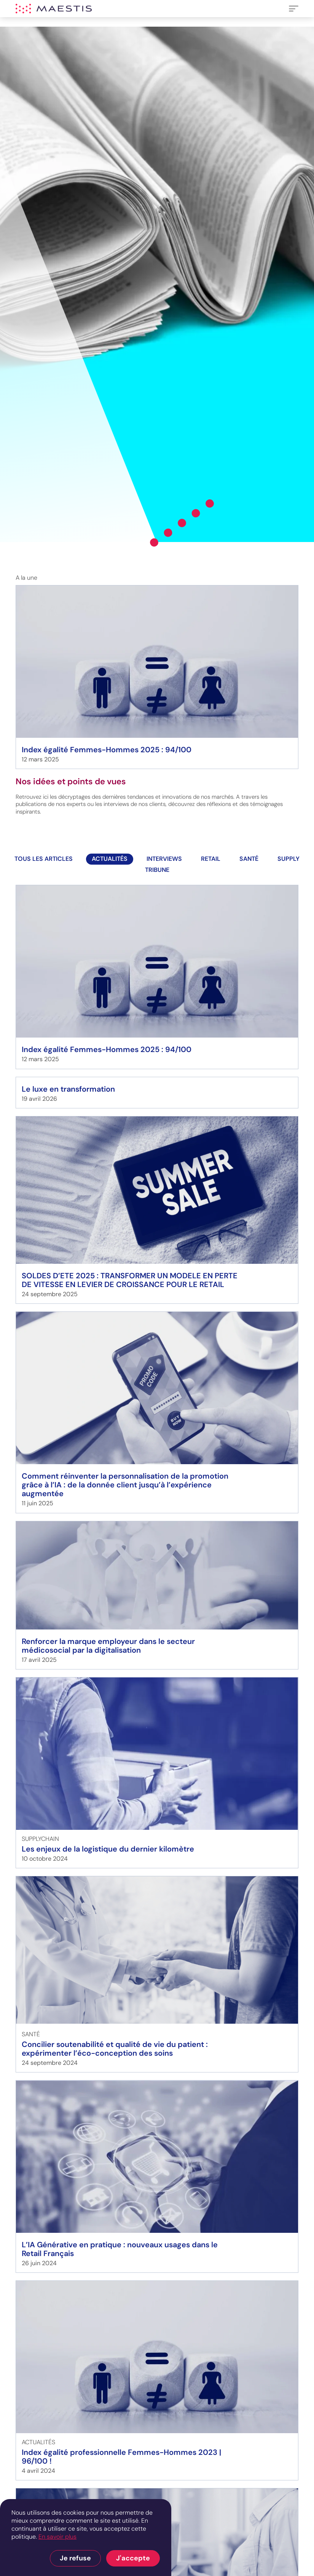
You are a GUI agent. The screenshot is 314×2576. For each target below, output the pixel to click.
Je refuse (75, 2558)
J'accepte (133, 2558)
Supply (288, 859)
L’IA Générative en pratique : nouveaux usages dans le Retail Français (120, 2249)
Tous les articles (43, 859)
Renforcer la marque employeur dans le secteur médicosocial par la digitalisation (108, 1645)
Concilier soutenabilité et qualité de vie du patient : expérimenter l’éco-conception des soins (115, 2048)
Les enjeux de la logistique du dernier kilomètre (108, 1849)
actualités (110, 859)
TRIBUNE (157, 870)
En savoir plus (57, 2537)
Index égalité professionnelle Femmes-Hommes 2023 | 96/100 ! (121, 2456)
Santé (248, 859)
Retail (210, 859)
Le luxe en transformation (68, 1089)
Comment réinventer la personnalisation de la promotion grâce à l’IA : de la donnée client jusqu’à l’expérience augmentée (125, 1484)
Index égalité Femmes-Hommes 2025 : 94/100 (106, 750)
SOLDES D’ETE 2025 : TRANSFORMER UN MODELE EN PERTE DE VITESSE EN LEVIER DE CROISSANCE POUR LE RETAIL (129, 1280)
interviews (164, 859)
